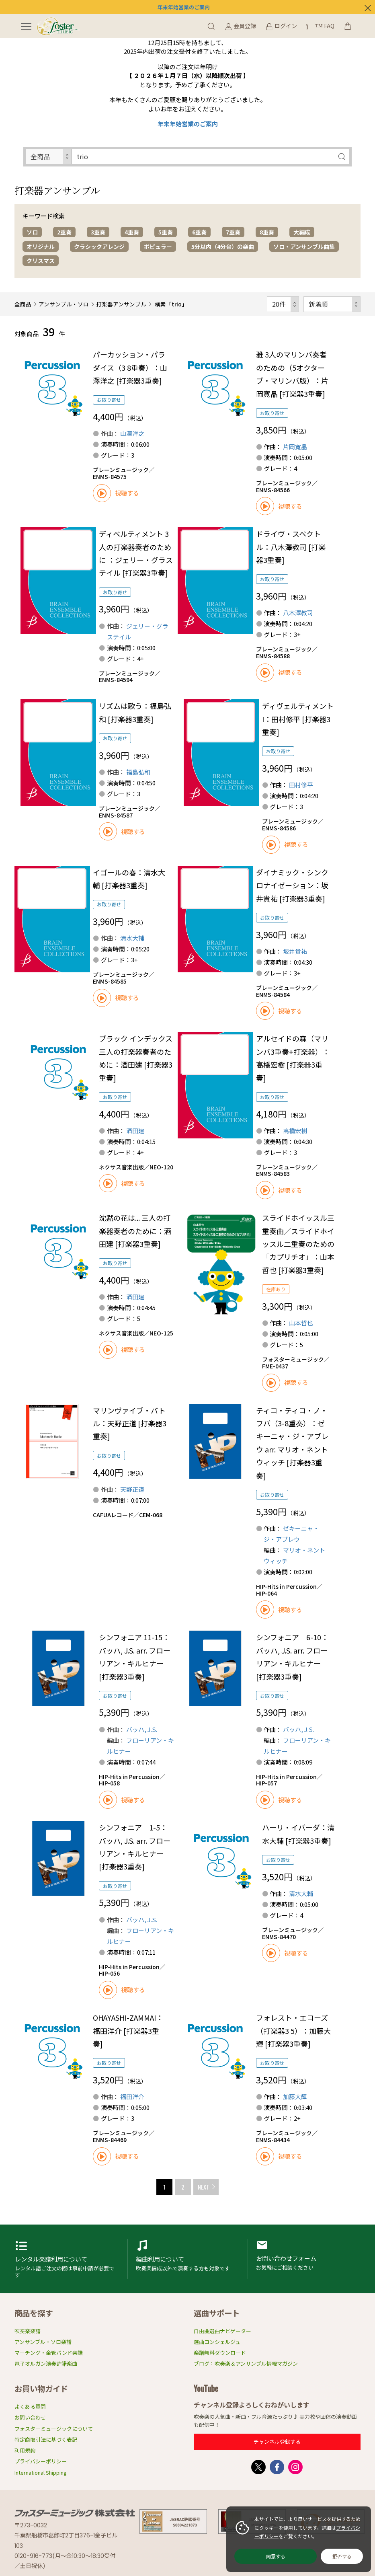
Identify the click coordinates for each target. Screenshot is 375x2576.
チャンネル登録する (277, 2441)
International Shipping (40, 2472)
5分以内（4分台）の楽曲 (222, 246)
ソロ (32, 232)
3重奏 (98, 232)
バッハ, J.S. (141, 1729)
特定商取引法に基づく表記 (45, 2439)
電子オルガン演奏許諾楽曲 (45, 2363)
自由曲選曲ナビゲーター (222, 2331)
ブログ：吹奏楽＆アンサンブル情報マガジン (246, 2363)
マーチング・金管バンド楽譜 (48, 2352)
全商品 (22, 304)
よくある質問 (30, 2406)
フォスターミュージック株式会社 (74, 2512)
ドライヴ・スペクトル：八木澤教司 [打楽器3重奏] (291, 546)
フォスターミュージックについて (53, 2428)
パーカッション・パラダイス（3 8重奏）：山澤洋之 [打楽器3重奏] (130, 367)
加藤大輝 (295, 2096)
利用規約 (24, 2450)
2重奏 (64, 232)
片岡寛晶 (295, 446)
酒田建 (135, 1130)
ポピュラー (158, 246)
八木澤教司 (298, 612)
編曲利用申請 (188, 2259)
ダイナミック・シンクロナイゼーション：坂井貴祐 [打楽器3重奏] (292, 885)
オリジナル (41, 246)
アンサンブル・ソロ (64, 304)
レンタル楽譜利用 (67, 2259)
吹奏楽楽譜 (27, 2331)
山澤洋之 (132, 433)
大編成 (301, 232)
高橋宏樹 (295, 1130)
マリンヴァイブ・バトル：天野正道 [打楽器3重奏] (129, 1423)
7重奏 (233, 232)
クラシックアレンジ (99, 246)
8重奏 (267, 232)
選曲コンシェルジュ (217, 2342)
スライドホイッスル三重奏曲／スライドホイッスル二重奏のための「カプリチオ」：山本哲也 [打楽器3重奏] (298, 1243)
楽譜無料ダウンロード (220, 2352)
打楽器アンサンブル (121, 304)
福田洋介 (132, 2096)
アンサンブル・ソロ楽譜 (43, 2342)
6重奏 (199, 232)
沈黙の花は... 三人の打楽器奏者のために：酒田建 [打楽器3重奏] (135, 1230)
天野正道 (132, 1489)
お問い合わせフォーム (308, 2259)
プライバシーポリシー (40, 2461)
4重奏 (132, 232)
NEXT (203, 2186)
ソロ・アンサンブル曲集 (304, 246)
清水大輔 (132, 938)
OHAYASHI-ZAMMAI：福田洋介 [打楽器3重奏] (128, 2030)
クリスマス (41, 261)
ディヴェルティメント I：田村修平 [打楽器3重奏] (298, 718)
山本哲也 (301, 1323)
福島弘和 (138, 772)
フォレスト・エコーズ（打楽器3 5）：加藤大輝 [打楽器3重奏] (293, 2030)
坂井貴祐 (295, 951)
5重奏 (165, 232)
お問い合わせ (30, 2417)
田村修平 (301, 785)
